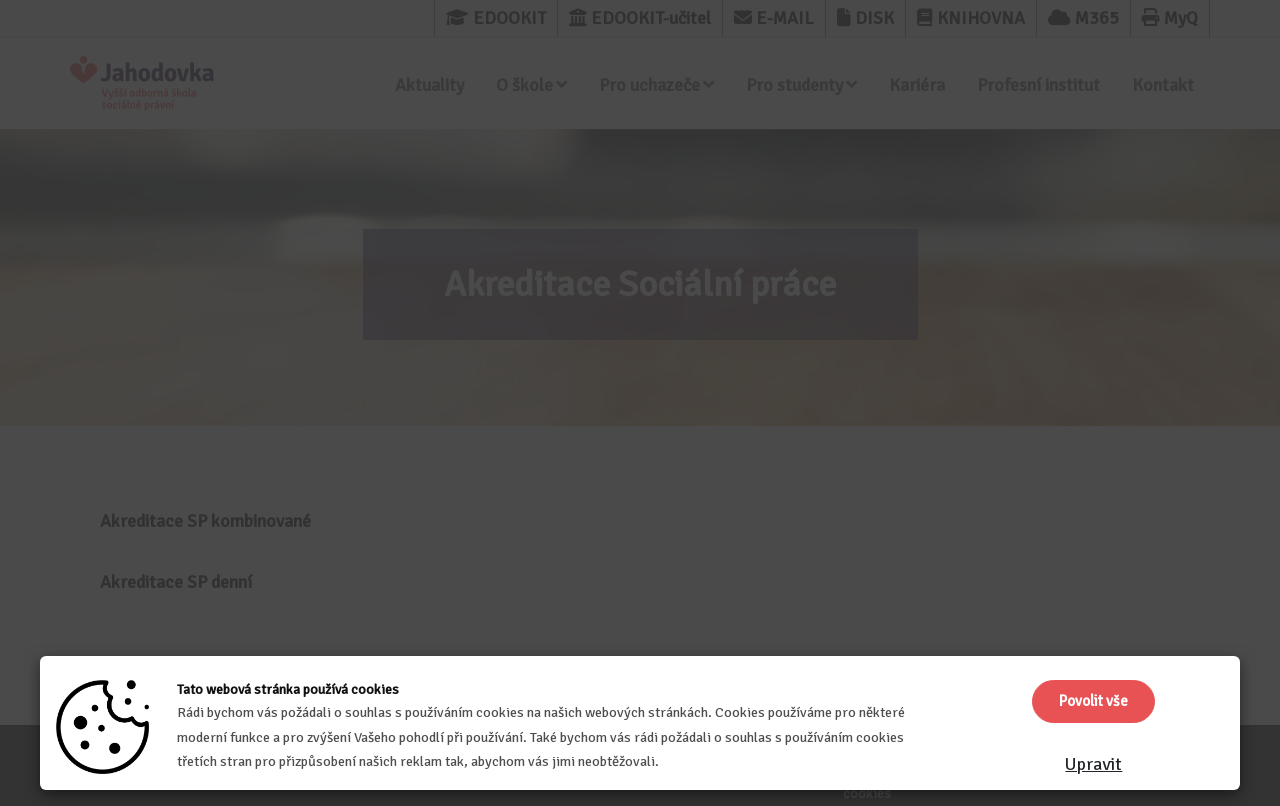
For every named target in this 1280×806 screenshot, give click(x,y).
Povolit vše (1093, 701)
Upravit (1093, 764)
